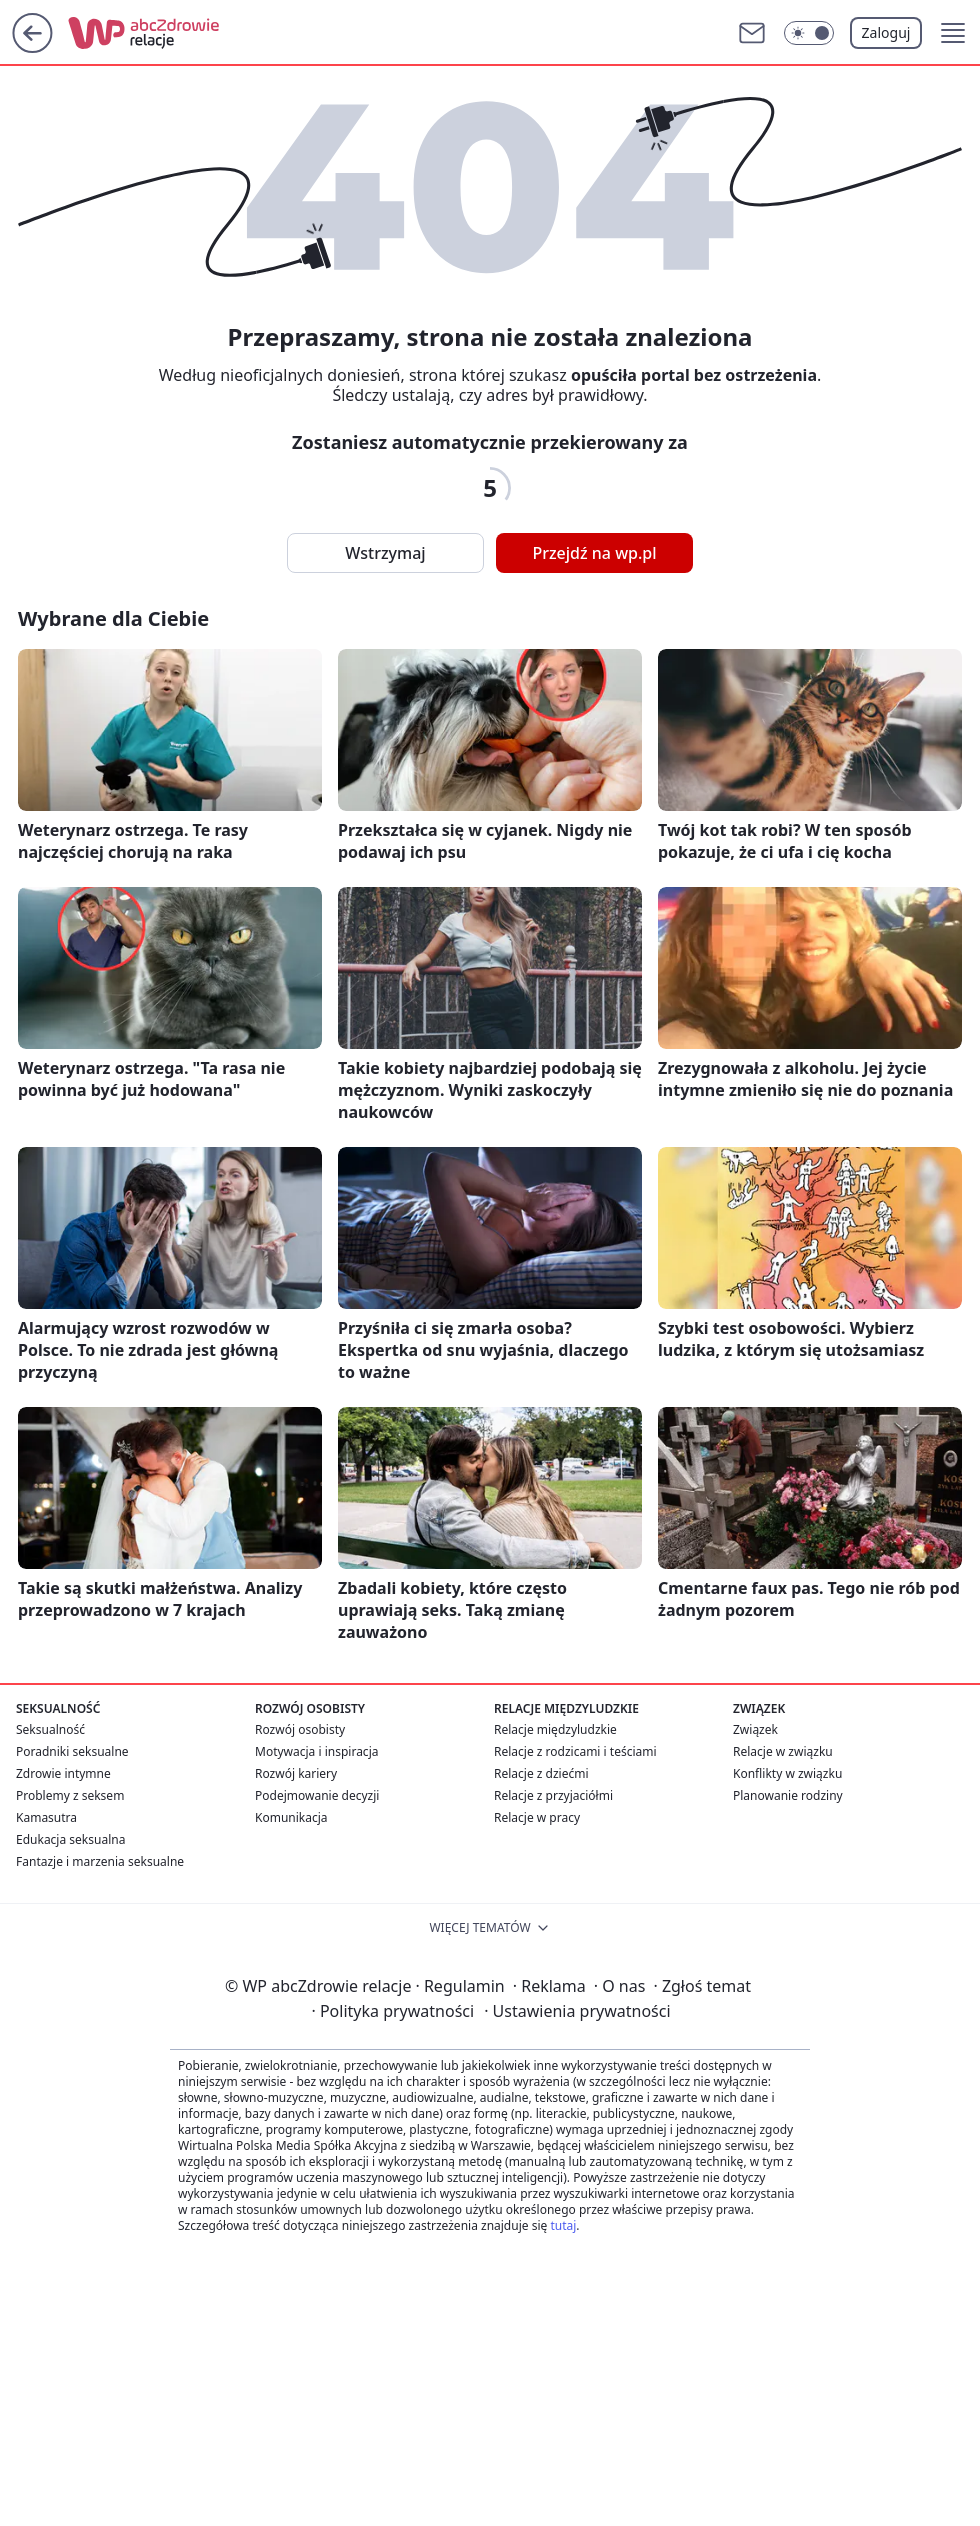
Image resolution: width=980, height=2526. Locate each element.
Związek (755, 1729)
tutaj (563, 2225)
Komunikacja (291, 1817)
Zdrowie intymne (63, 1773)
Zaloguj (886, 32)
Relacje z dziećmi (541, 1773)
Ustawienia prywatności (577, 2011)
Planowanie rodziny (788, 1795)
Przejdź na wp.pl (594, 553)
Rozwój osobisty (300, 1729)
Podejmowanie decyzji (317, 1795)
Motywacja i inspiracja (316, 1751)
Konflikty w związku (787, 1773)
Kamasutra (46, 1817)
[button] (953, 33)
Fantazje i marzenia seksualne (100, 1861)
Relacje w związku (783, 1751)
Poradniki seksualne (72, 1751)
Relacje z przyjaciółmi (553, 1795)
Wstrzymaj (385, 553)
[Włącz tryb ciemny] (809, 33)
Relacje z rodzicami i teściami (575, 1751)
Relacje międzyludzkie (555, 1729)
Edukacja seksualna (70, 1839)
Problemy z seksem (70, 1795)
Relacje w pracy (537, 1817)
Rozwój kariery (296, 1773)
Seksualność (50, 1729)
